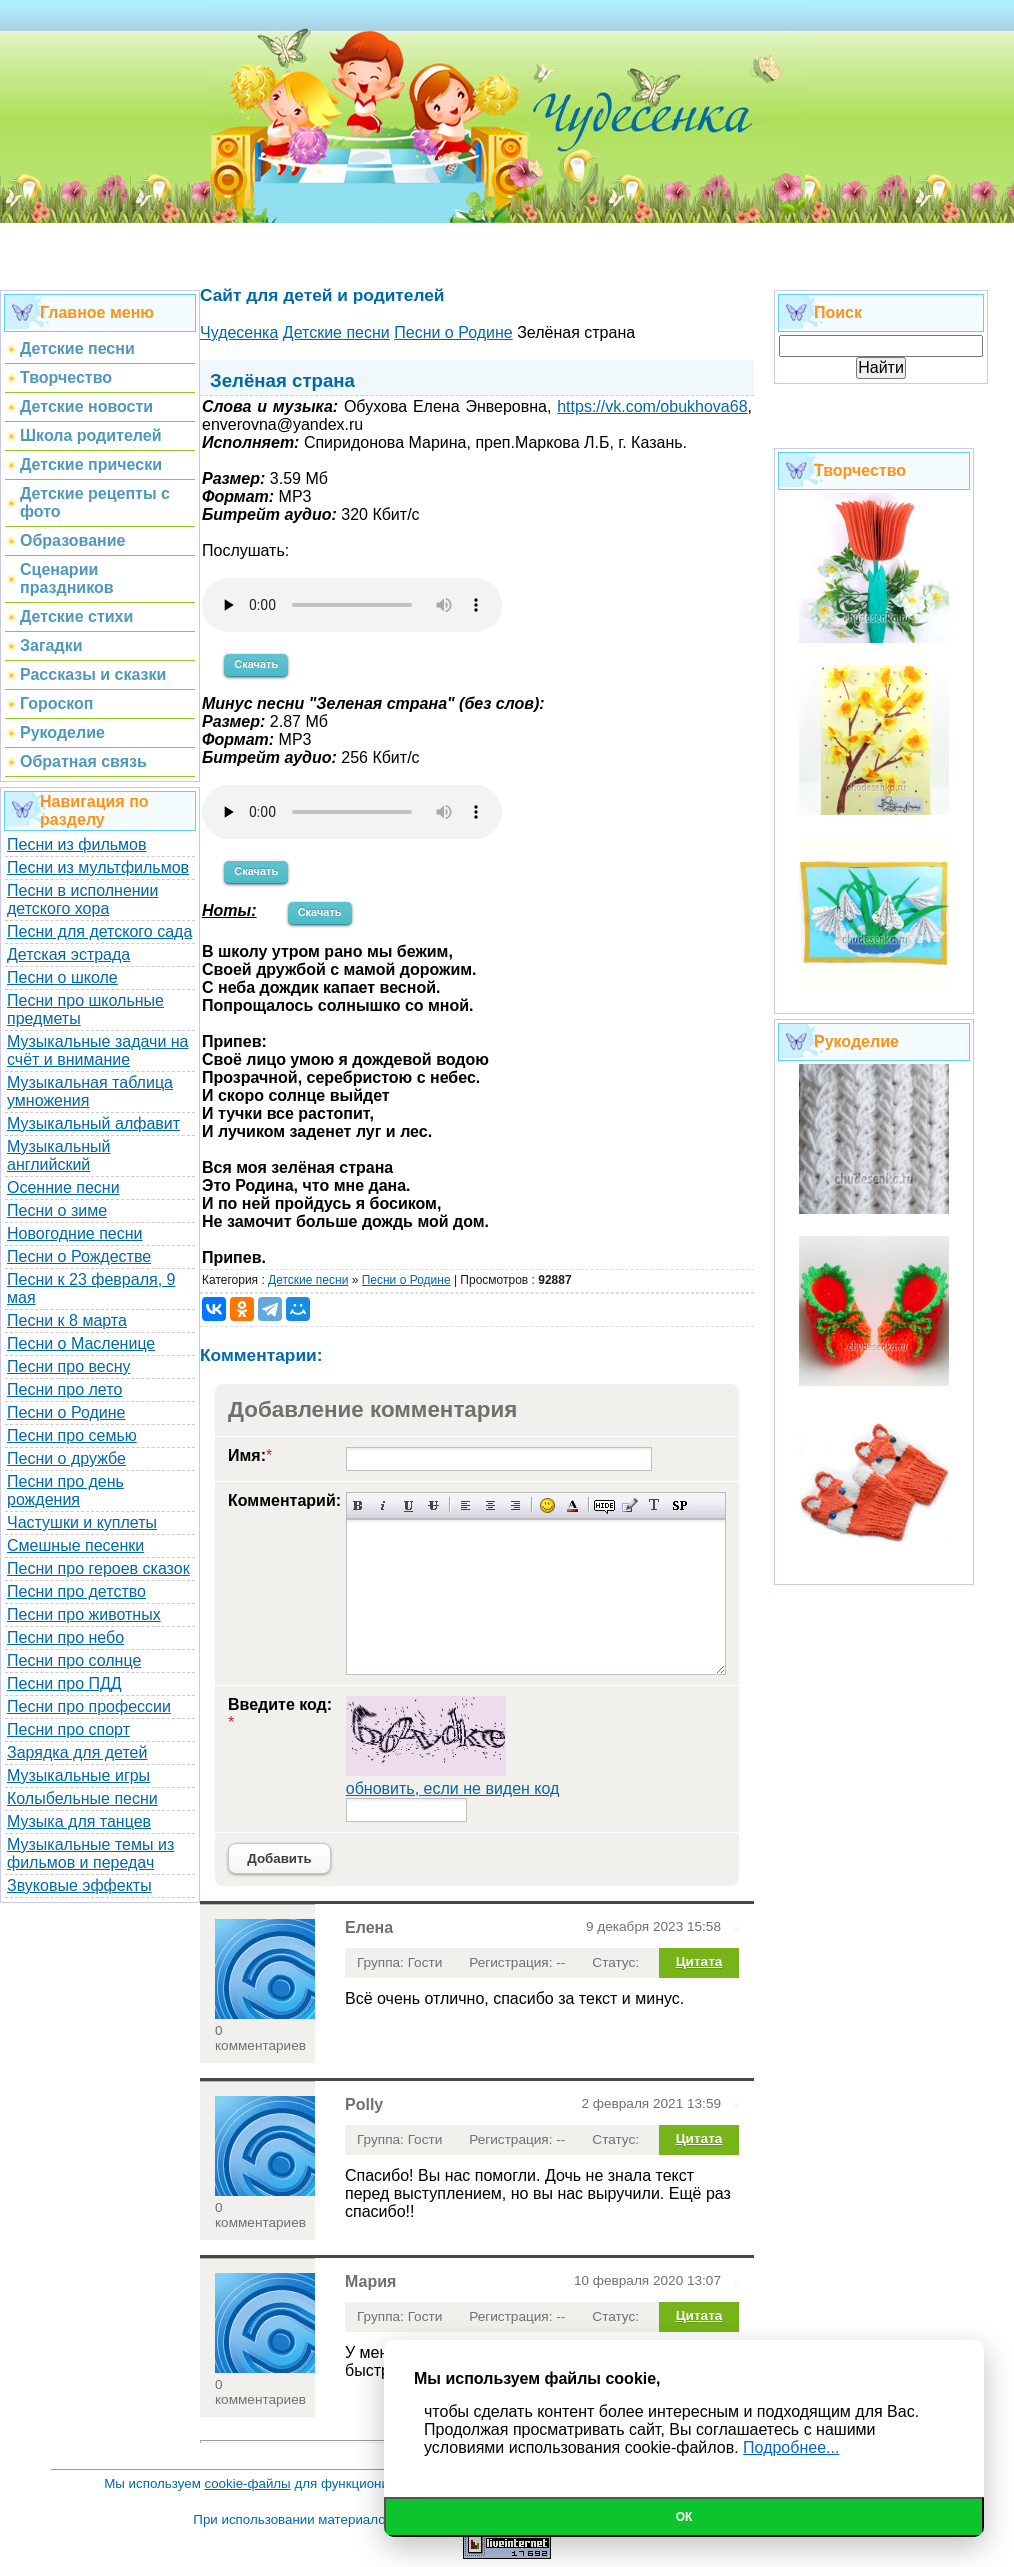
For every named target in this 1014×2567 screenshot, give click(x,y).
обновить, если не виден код (453, 1788)
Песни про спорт (68, 1729)
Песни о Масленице (81, 1343)
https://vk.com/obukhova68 (652, 406)
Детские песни (308, 1280)
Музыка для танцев (79, 1821)
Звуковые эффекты (79, 1885)
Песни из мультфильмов (98, 867)
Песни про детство (76, 1591)
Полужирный (358, 1505)
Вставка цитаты (629, 1505)
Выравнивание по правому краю (515, 1505)
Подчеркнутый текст (408, 1505)
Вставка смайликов (547, 1505)
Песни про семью (72, 1435)
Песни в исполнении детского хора (83, 899)
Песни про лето (64, 1389)
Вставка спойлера (679, 1505)
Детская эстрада (68, 954)
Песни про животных (84, 1614)
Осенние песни (63, 1187)
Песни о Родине (66, 1412)
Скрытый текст (604, 1505)
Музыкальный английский (59, 1155)
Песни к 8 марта (67, 1320)
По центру (490, 1505)
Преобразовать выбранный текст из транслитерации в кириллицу (654, 1505)
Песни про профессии (89, 1706)
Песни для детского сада (99, 931)
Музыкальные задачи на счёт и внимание (98, 1050)
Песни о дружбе (66, 1458)
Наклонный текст (383, 1505)
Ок (684, 2517)
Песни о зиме (57, 1210)
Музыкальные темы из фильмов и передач (90, 1853)
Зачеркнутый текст (433, 1505)
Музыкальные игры (78, 1775)
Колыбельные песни (82, 1798)
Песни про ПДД (64, 1683)
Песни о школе (62, 977)
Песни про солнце (74, 1660)
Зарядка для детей (77, 1752)
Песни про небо (65, 1637)
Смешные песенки (75, 1545)
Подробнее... (791, 2447)
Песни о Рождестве (79, 1256)
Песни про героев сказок (98, 1568)
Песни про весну (69, 1366)
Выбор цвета (572, 1505)
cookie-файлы (248, 2483)
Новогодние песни (75, 1233)
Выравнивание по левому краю (465, 1505)
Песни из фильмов (77, 844)
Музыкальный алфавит (93, 1123)
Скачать (256, 664)
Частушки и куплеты (82, 1522)
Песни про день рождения (65, 1490)
